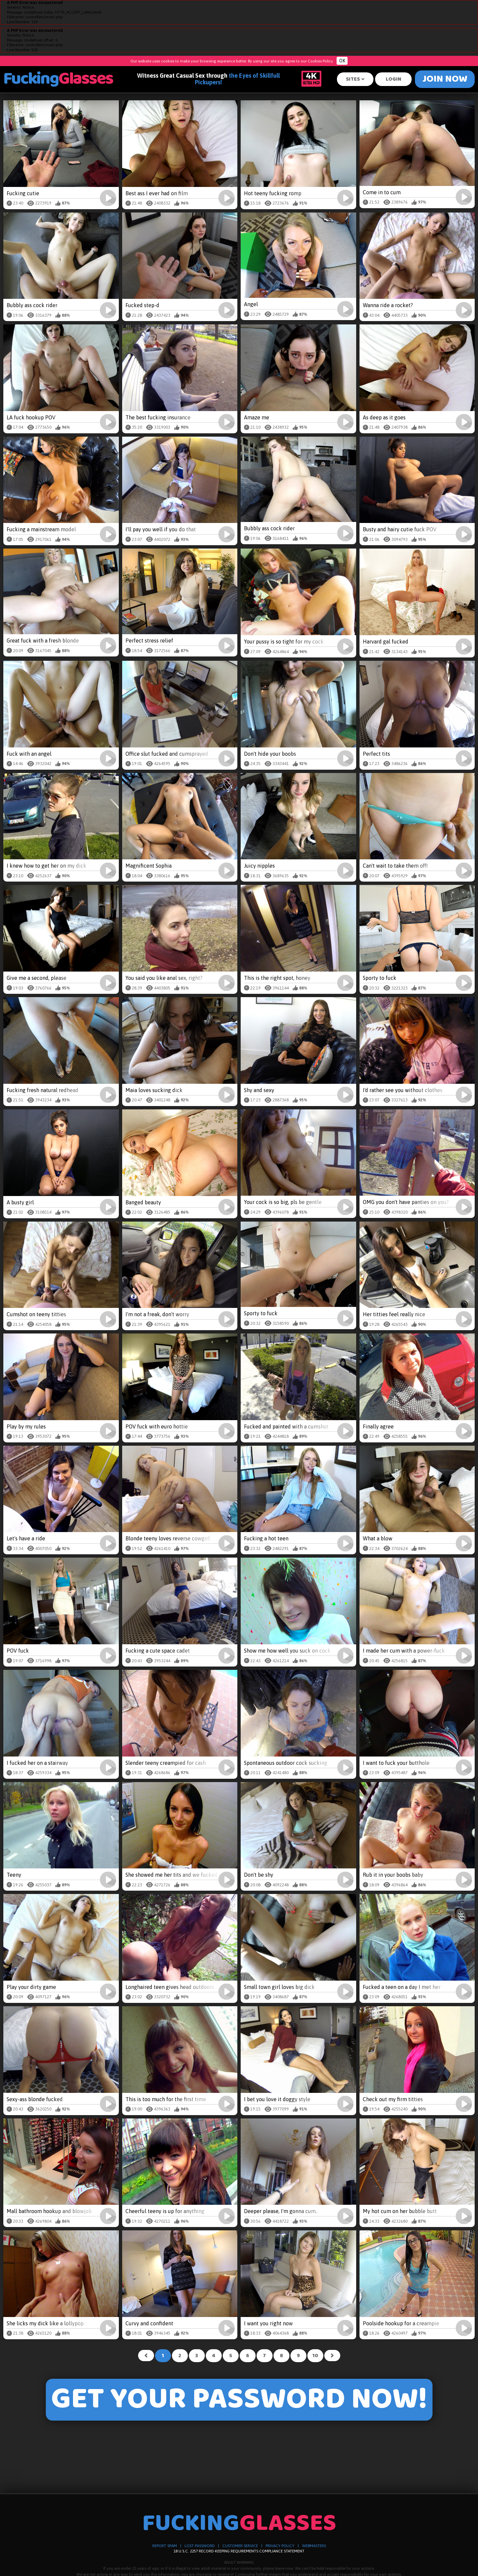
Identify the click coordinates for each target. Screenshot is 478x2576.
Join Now (445, 79)
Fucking (58, 79)
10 (315, 2356)
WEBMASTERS (314, 2545)
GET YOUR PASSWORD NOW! (239, 2400)
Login (393, 79)
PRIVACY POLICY (280, 2545)
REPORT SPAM (164, 2545)
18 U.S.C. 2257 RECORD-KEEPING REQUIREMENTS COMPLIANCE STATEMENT (239, 2551)
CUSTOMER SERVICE (240, 2545)
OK (342, 60)
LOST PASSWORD (200, 2545)
